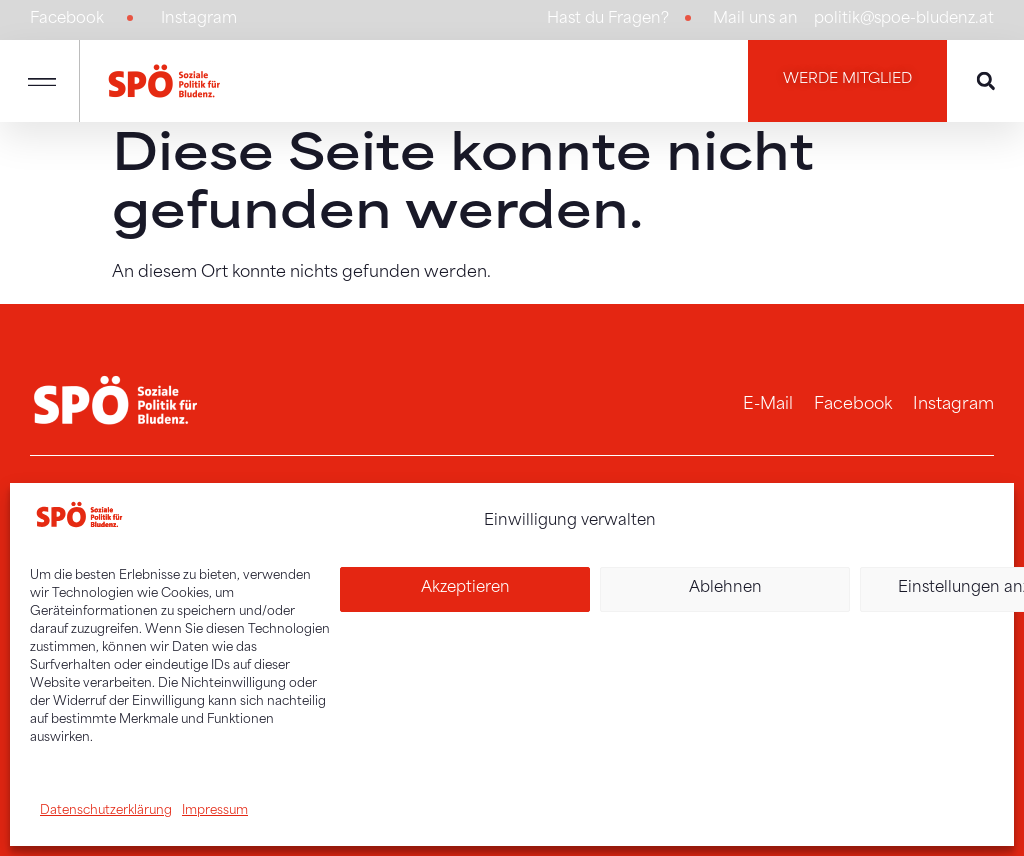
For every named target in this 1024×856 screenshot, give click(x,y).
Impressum (215, 811)
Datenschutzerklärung (106, 811)
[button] (42, 79)
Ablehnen (725, 588)
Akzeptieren (465, 588)
